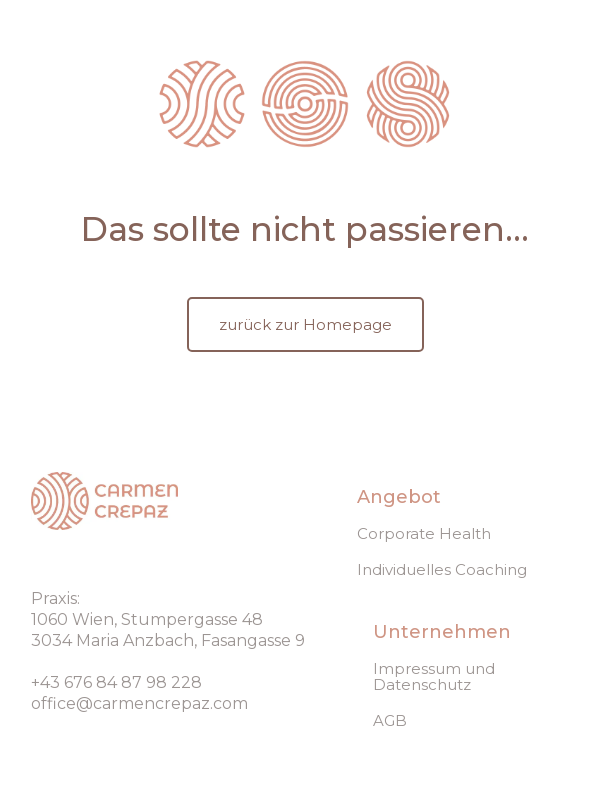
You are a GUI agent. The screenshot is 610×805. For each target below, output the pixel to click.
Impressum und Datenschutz (434, 677)
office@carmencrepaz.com (139, 703)
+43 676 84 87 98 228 (116, 682)
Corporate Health (424, 534)
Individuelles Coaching (442, 570)
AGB (390, 721)
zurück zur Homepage (305, 324)
